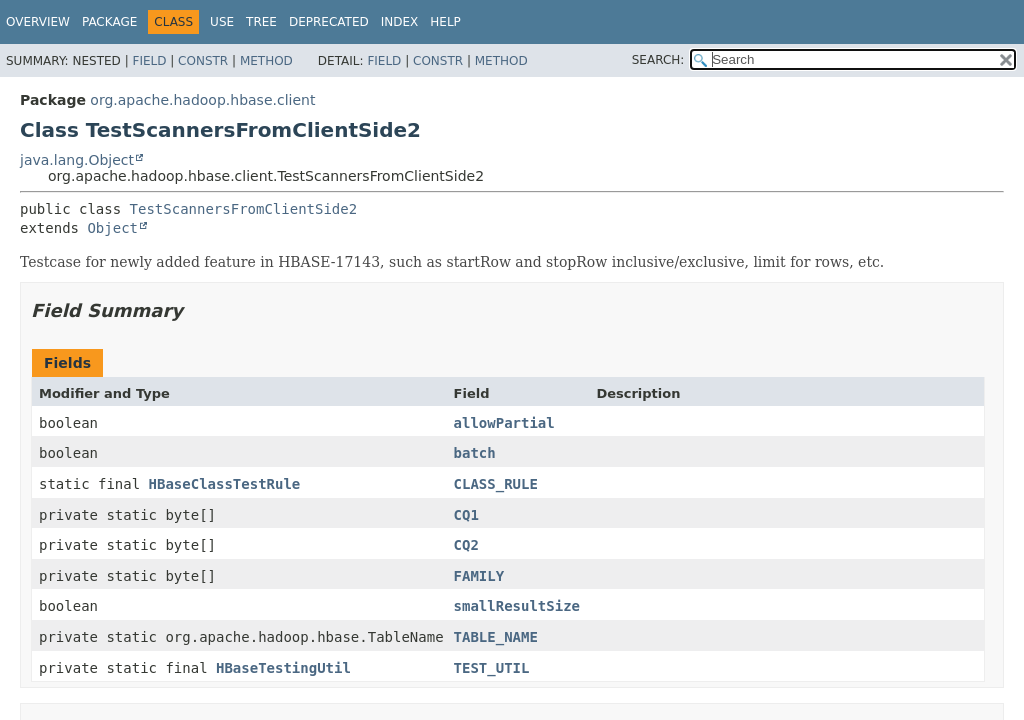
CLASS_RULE (496, 484)
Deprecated (329, 22)
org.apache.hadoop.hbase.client (202, 100)
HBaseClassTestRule (225, 484)
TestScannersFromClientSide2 (244, 209)
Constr (203, 61)
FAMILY (479, 576)
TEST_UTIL (492, 668)
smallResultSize (517, 606)
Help (445, 22)
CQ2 (466, 545)
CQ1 (466, 515)
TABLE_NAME (496, 637)
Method (266, 61)
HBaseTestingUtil (283, 668)
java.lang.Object (77, 160)
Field (149, 61)
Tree (261, 22)
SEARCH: (658, 60)
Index (400, 22)
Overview (38, 22)
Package (109, 22)
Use (222, 22)
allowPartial (504, 423)
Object (112, 228)
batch (475, 453)
